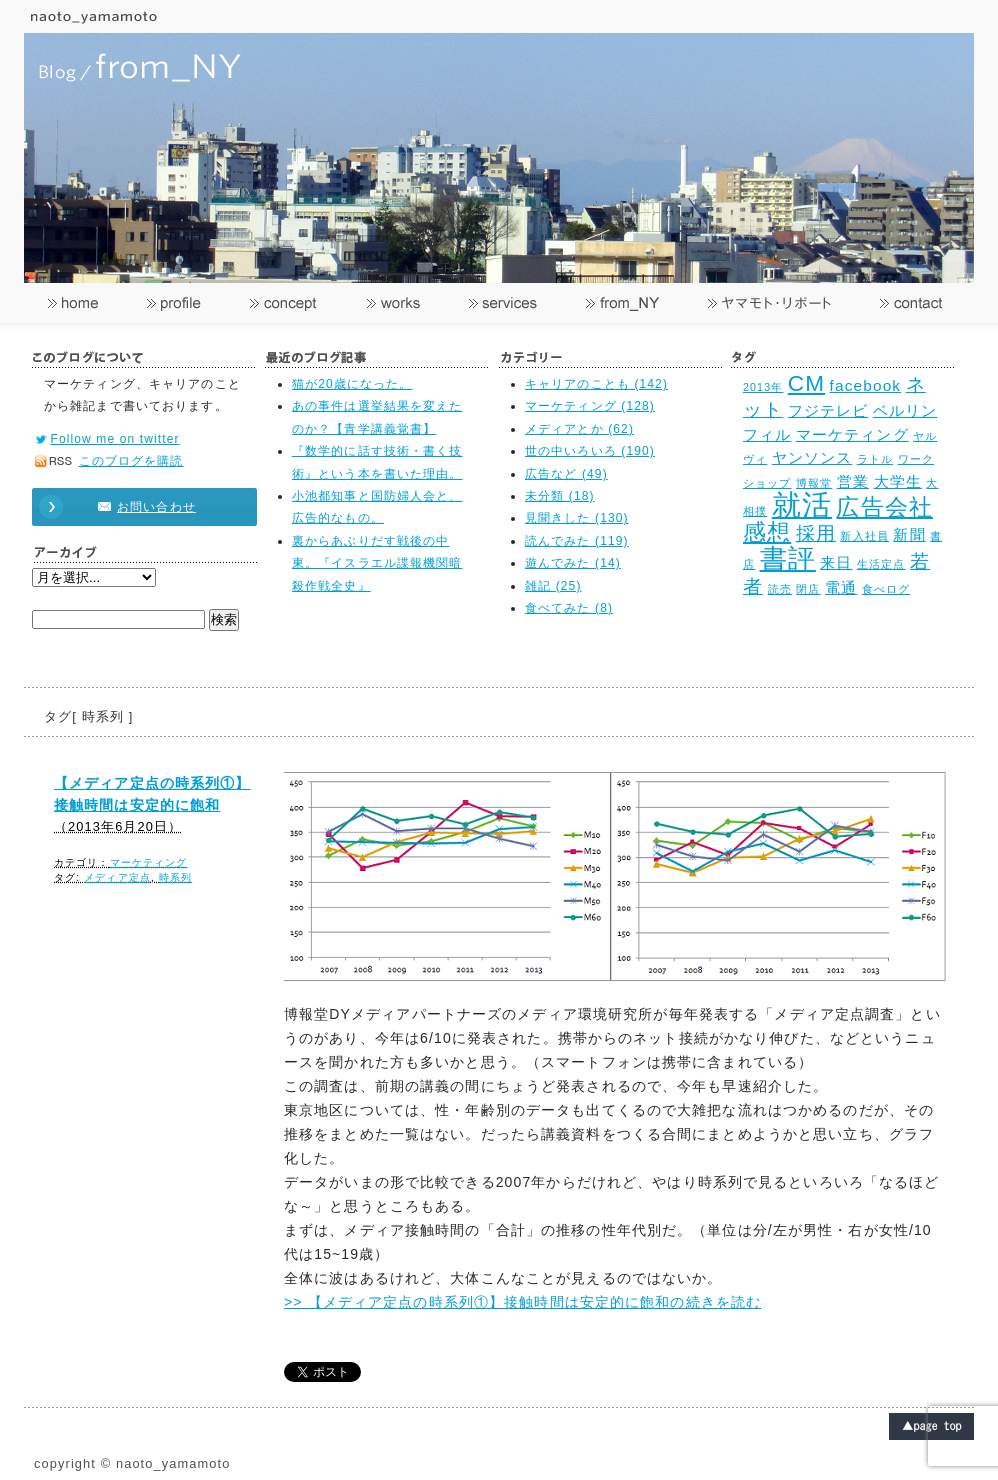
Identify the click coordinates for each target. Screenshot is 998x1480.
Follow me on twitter (115, 439)
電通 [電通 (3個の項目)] (841, 587)
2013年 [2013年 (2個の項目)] (763, 387)
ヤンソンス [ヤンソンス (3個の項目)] (812, 457)
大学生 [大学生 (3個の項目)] (898, 481)
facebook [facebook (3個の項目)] (866, 385)
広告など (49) (566, 474)
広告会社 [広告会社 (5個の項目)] (884, 507)
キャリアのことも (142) (596, 384)
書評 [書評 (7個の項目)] (788, 558)
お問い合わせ (135, 507)
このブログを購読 (131, 461)
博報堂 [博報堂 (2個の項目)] (814, 483)
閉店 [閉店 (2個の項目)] (808, 589)
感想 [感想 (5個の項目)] (767, 532)
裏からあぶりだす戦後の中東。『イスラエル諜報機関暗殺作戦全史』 (377, 563)
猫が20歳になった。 (352, 384)
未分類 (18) (560, 496)
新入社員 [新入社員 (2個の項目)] (864, 536)
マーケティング (149, 862)
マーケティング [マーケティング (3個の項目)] (852, 434)
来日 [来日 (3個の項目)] (836, 562)
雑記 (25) (553, 586)
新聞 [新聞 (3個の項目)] (909, 534)
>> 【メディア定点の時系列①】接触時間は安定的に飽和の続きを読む (522, 1302)
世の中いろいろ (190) (590, 451)
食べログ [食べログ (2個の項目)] (886, 589)
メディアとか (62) (579, 429)
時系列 (175, 877)
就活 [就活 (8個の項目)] (802, 504)
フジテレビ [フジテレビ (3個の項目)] (828, 410)
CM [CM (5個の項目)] (806, 383)
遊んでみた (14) (573, 563)
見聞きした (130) (577, 518)
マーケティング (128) (590, 406)
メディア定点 (117, 877)
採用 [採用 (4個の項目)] (816, 533)
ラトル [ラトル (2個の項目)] (875, 459)
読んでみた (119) (577, 541)
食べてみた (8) (569, 608)
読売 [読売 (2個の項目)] (780, 589)
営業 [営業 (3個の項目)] (853, 481)
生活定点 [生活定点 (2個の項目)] (881, 564)
